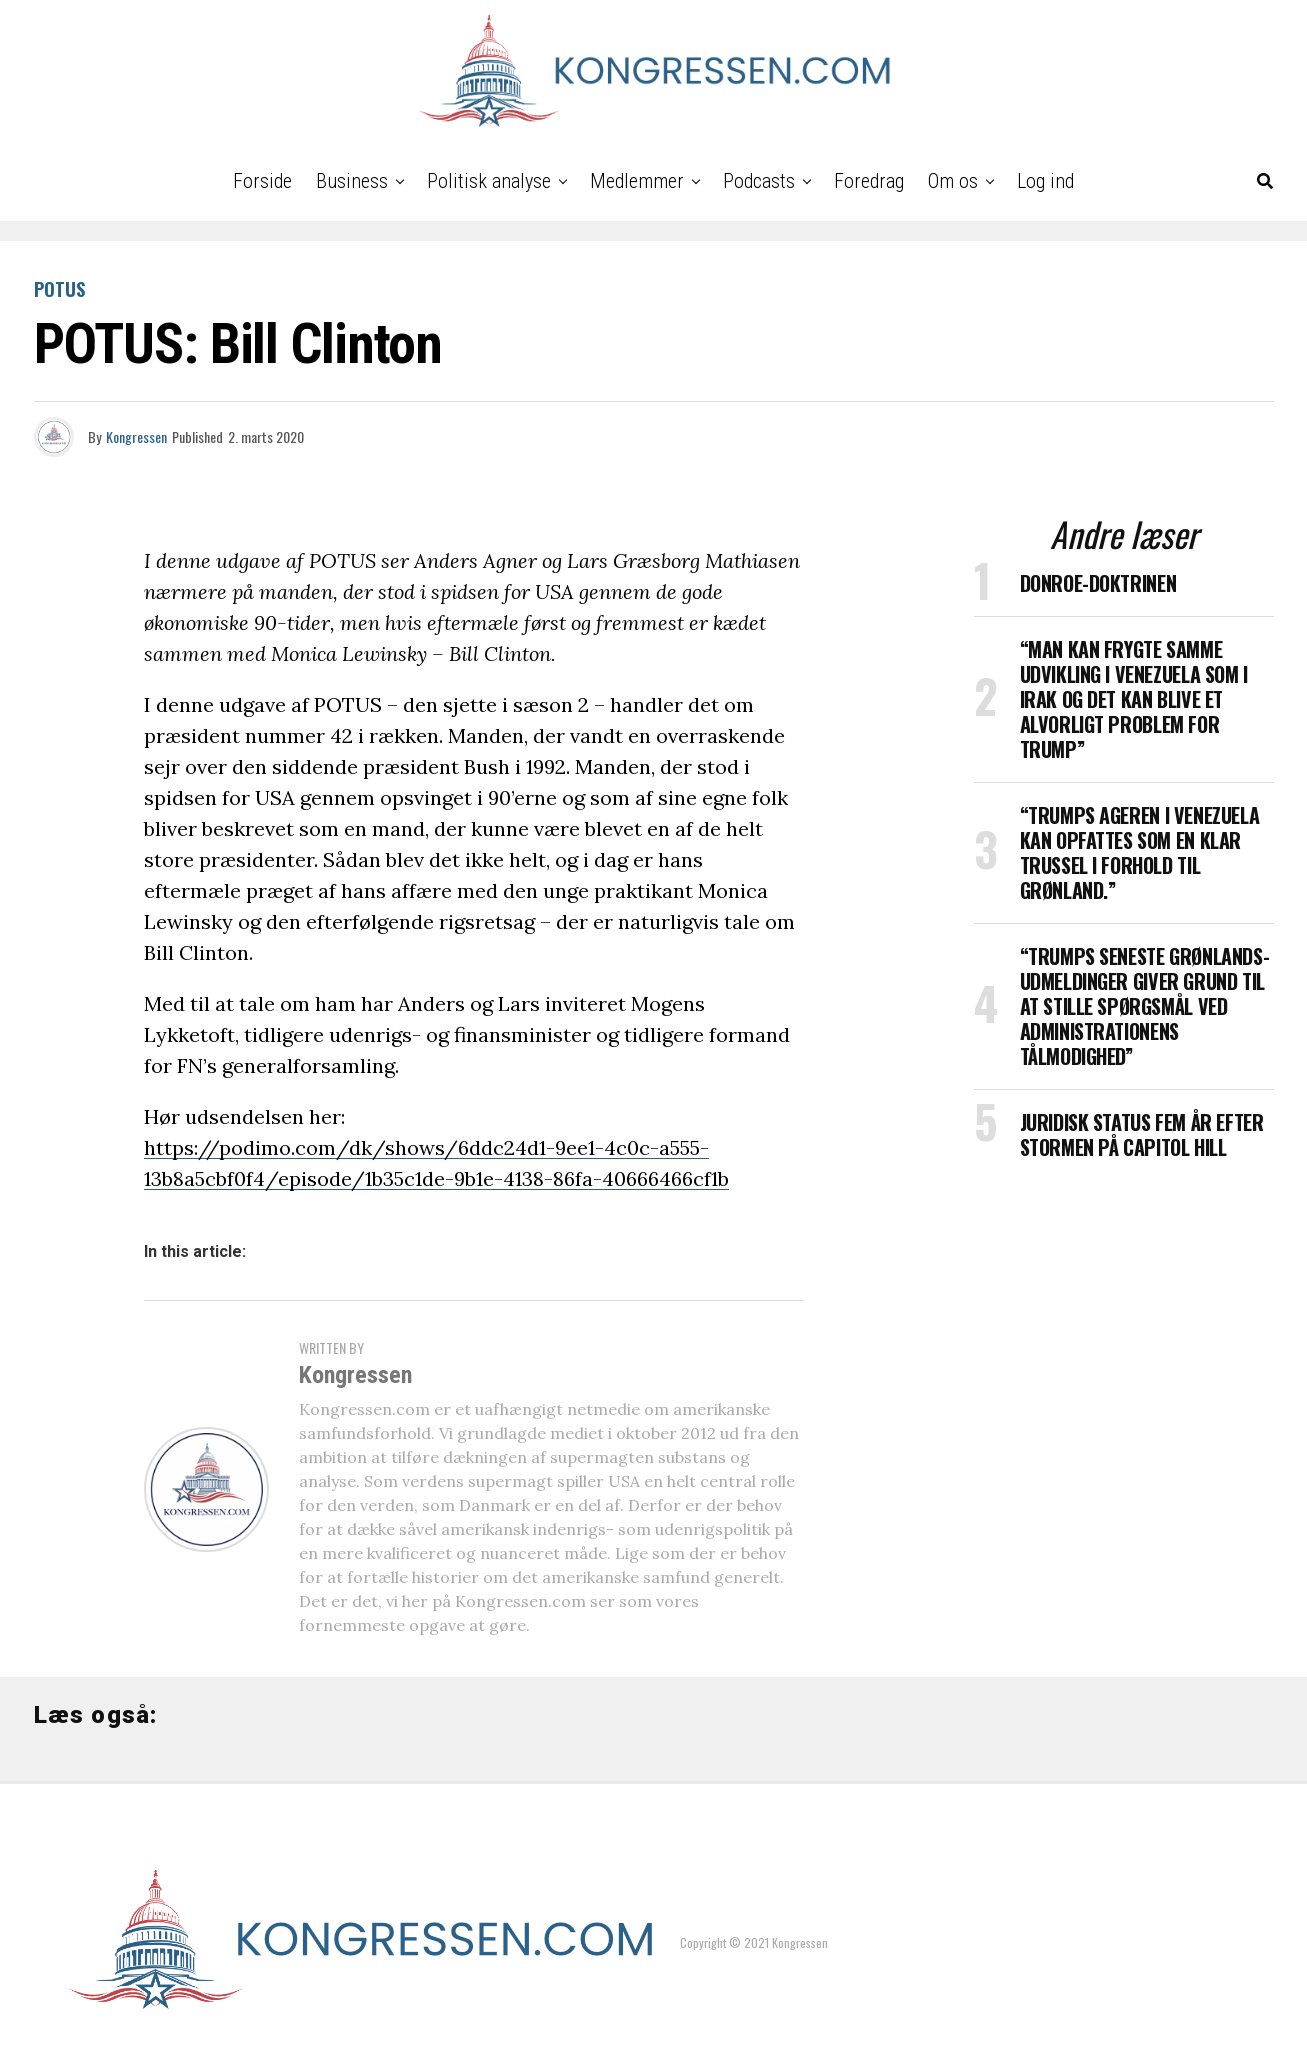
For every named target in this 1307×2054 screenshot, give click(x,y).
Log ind (1045, 181)
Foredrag (869, 181)
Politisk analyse (489, 181)
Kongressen (136, 436)
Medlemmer (637, 181)
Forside (262, 181)
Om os (953, 181)
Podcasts (759, 181)
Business (352, 181)
